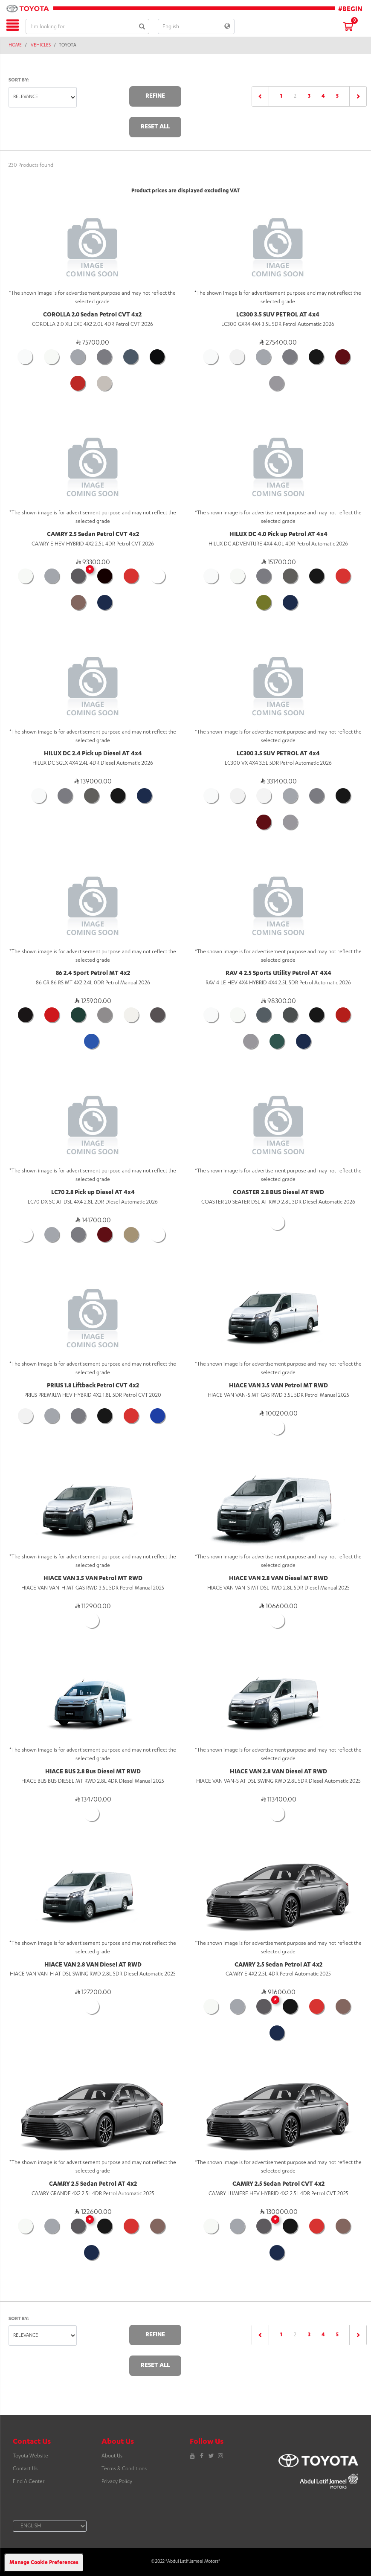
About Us (111, 2456)
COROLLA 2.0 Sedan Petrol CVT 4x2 (92, 315)
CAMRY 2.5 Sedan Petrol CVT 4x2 (93, 534)
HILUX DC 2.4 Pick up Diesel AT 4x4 (93, 754)
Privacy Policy (116, 2482)
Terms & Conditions (124, 2469)
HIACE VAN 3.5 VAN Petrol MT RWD (278, 1386)
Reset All (155, 127)
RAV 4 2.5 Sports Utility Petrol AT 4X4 (278, 973)
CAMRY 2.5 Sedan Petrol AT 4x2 (278, 1965)
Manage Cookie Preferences (43, 2563)
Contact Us (25, 2469)
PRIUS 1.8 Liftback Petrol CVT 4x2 (93, 1386)
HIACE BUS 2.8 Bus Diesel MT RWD (93, 1772)
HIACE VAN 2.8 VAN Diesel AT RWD (278, 1772)
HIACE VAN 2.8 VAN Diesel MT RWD (278, 1578)
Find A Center (29, 2482)
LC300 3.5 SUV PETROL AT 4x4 (277, 315)
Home (15, 45)
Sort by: (19, 80)
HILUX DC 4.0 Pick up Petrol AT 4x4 (278, 534)
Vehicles (41, 45)
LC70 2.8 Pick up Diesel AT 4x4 (93, 1192)
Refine (155, 96)
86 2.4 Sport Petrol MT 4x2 (93, 973)
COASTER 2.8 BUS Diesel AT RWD (278, 1192)
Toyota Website (30, 2456)
